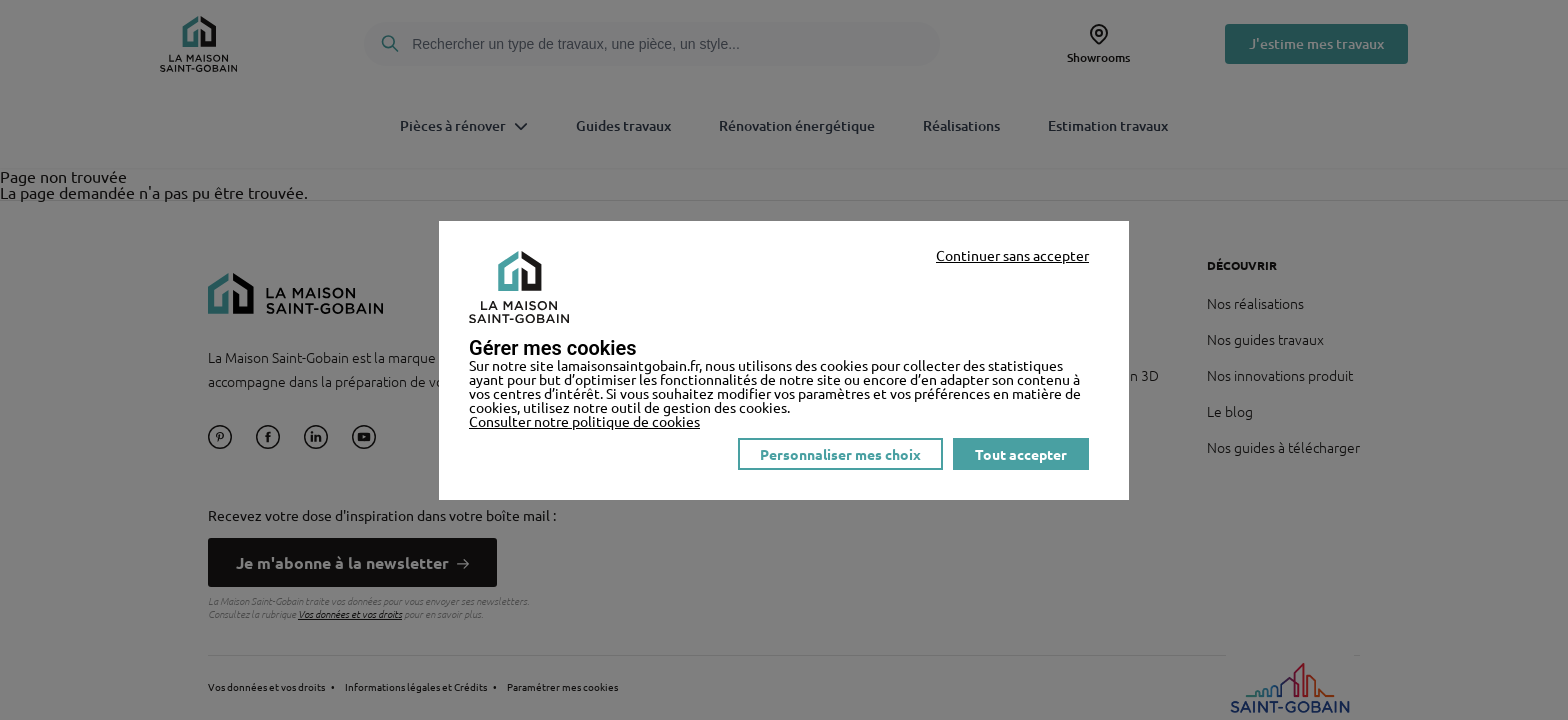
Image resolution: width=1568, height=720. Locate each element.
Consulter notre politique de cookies (584, 421)
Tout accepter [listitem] (1021, 454)
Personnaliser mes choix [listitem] (840, 454)
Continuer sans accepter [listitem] (1012, 255)
